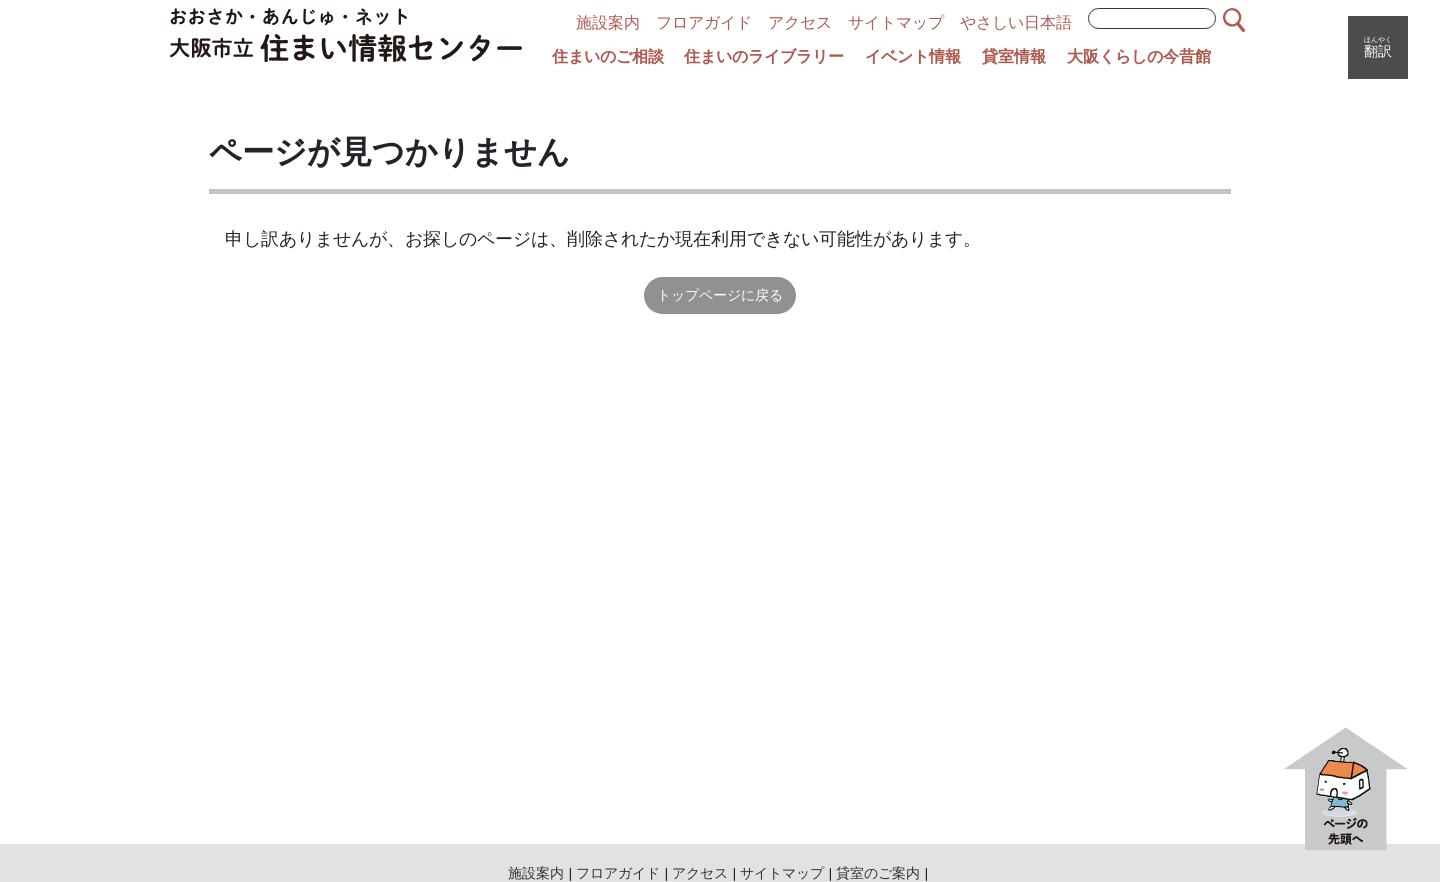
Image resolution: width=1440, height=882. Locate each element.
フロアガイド (704, 23)
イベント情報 (913, 57)
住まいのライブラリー (764, 57)
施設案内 (608, 23)
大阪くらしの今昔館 (1139, 57)
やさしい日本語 (1016, 23)
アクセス (800, 23)
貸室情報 (1014, 57)
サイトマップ (896, 23)
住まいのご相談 (608, 57)
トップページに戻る (720, 295)
